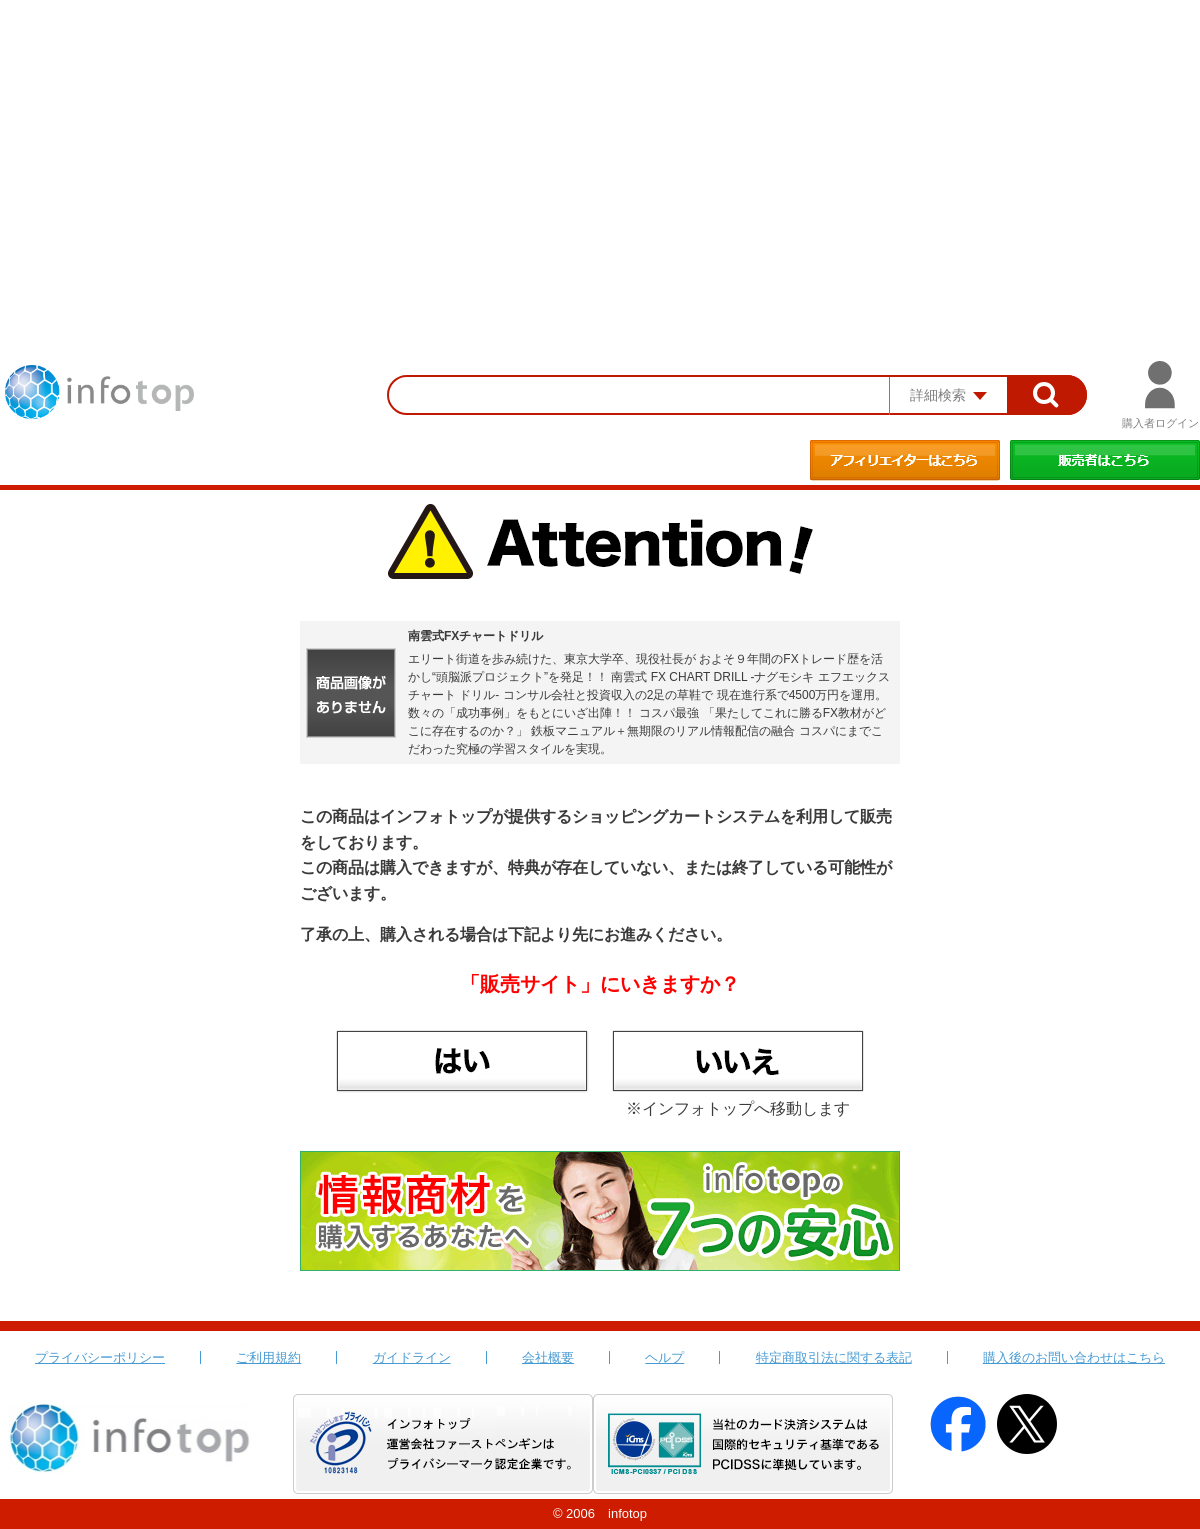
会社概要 (548, 1357)
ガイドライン (412, 1357)
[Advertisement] (600, 150)
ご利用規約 (268, 1357)
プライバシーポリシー (100, 1357)
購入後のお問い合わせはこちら (1074, 1357)
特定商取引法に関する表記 (834, 1357)
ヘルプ (664, 1357)
